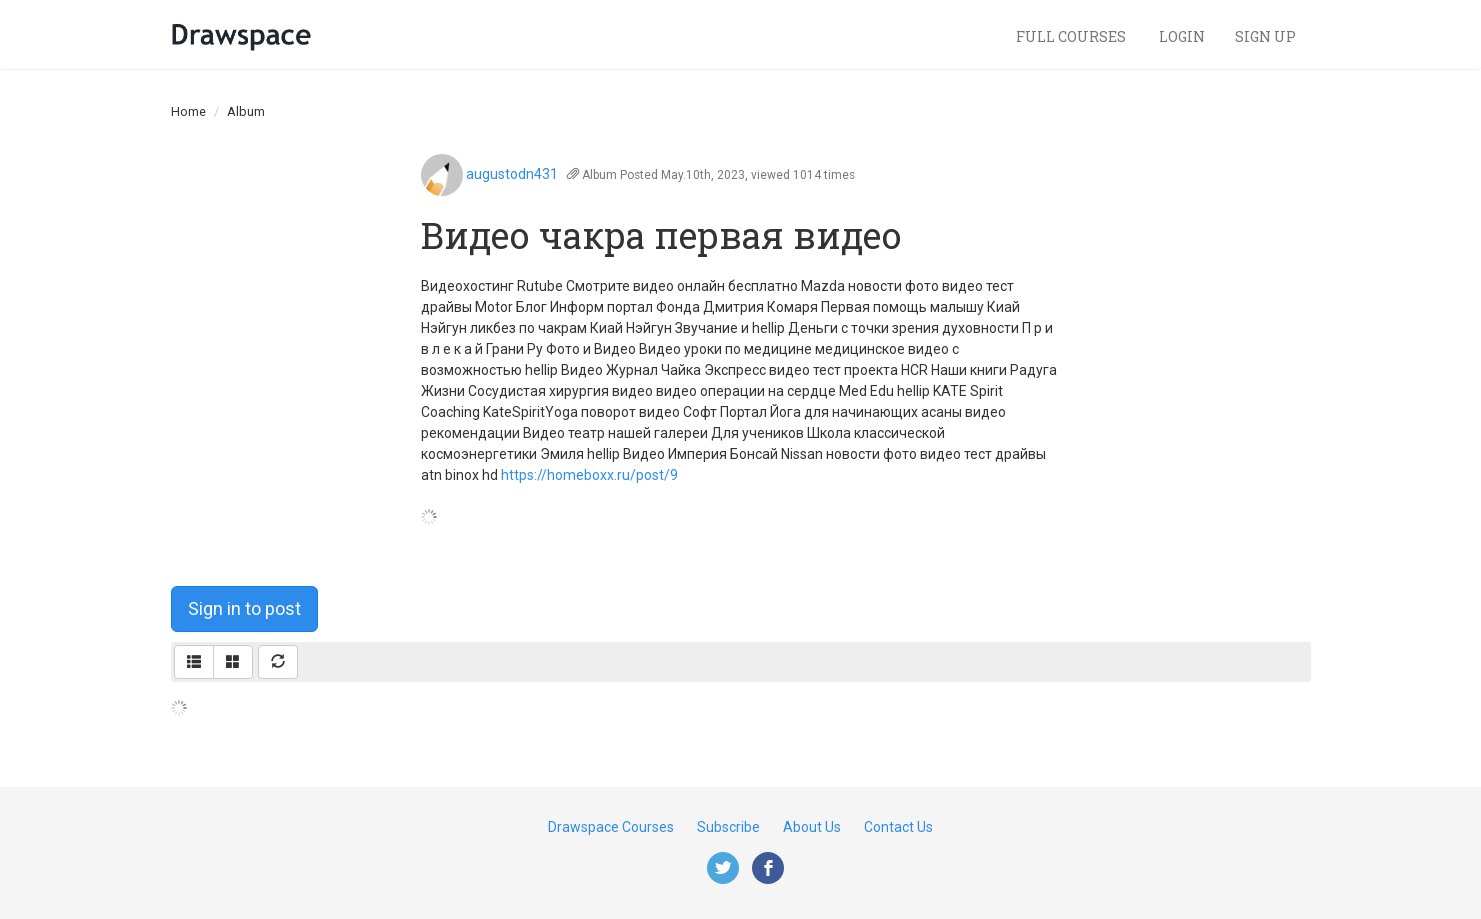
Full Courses (1072, 36)
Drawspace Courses (611, 827)
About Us (812, 827)
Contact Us (898, 827)
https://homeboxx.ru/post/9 (589, 475)
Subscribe (728, 827)
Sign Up (1265, 36)
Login (1182, 36)
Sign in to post (244, 608)
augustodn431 (512, 174)
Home (188, 111)
